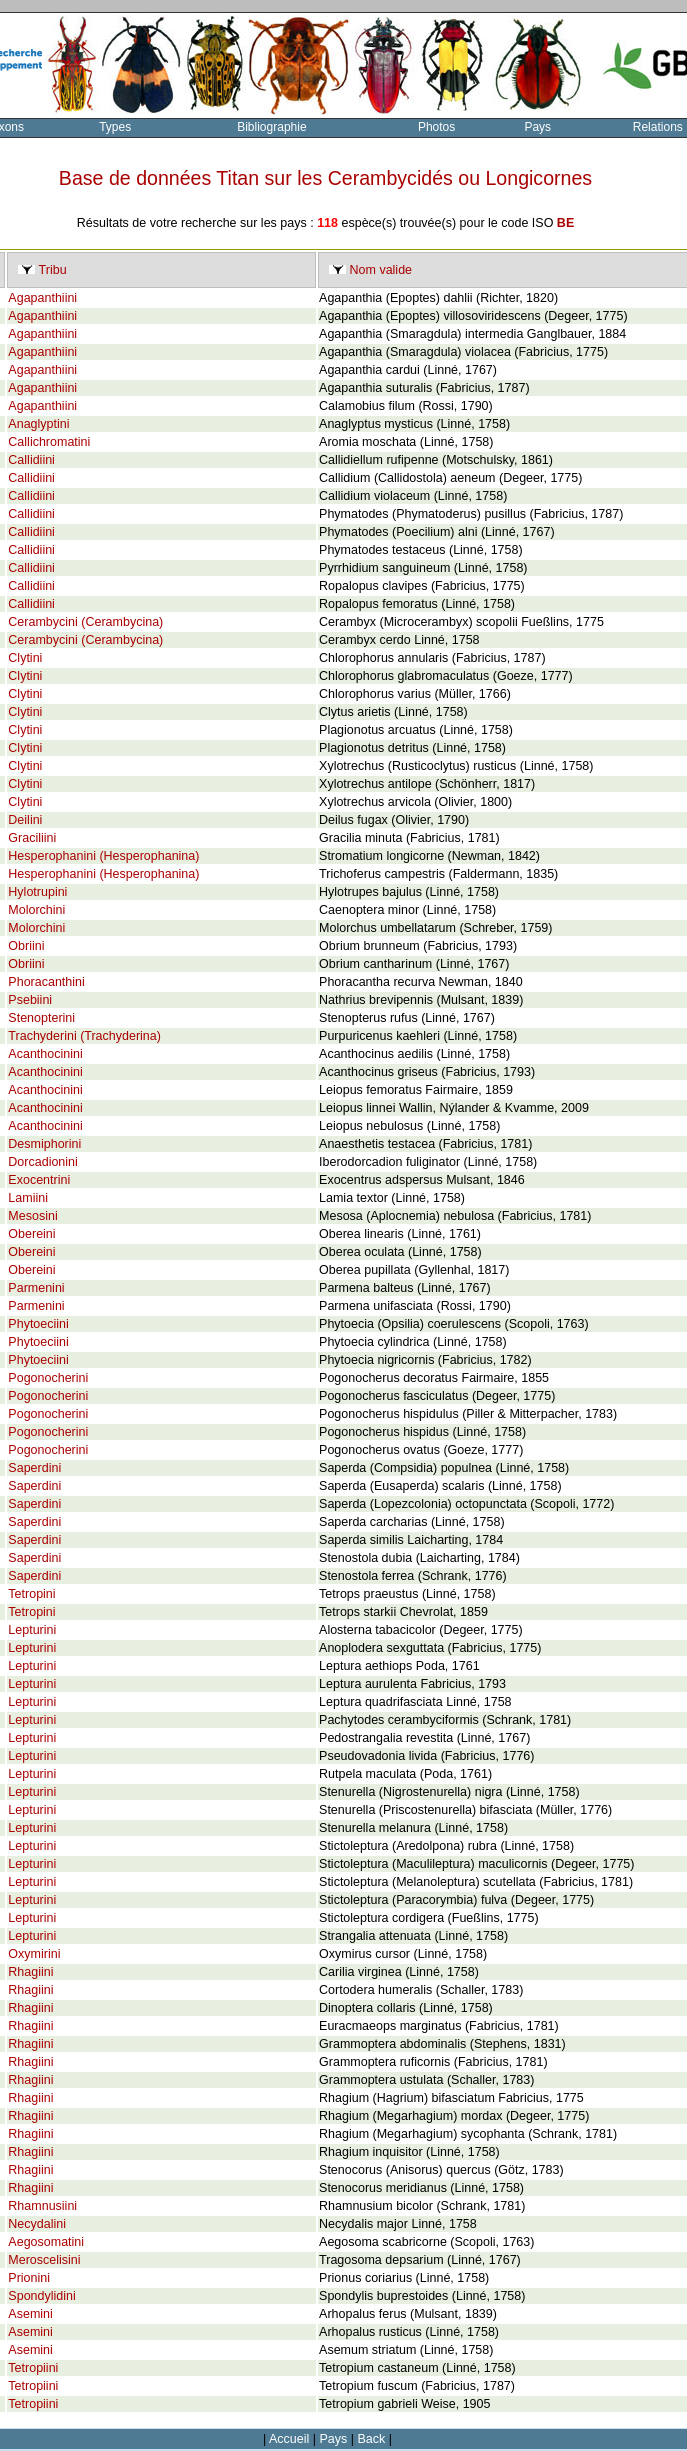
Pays (537, 127)
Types (115, 127)
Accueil (289, 2439)
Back (372, 2439)
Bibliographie (271, 127)
